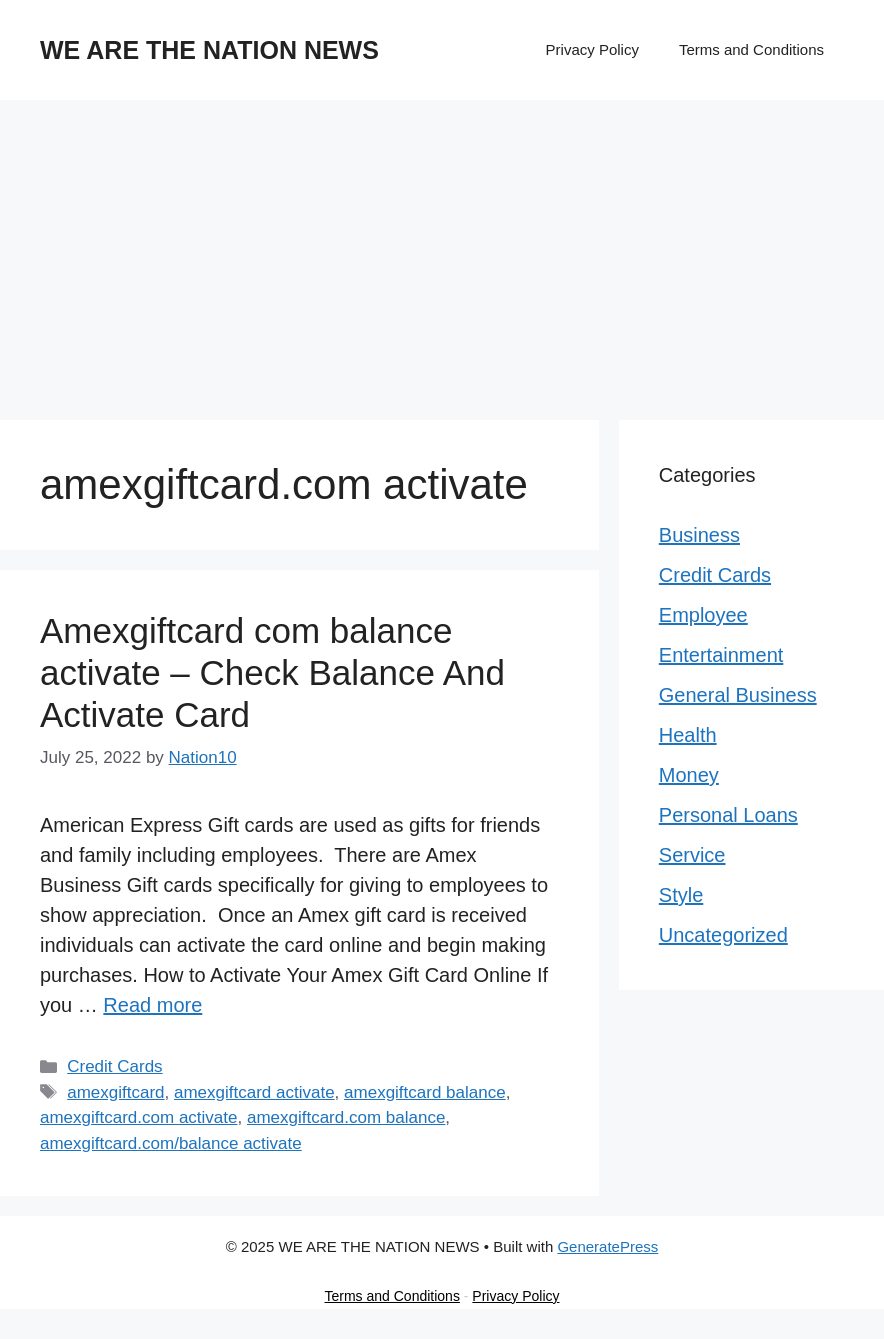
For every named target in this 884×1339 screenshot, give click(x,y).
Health (688, 735)
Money (689, 775)
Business (699, 535)
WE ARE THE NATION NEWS (209, 50)
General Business (738, 695)
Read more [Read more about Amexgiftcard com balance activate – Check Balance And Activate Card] (152, 1005)
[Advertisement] (442, 250)
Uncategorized (723, 935)
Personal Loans (728, 815)
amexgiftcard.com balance (346, 1117)
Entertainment (721, 655)
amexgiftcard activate (254, 1092)
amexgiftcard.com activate (138, 1117)
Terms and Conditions (751, 49)
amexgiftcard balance (425, 1092)
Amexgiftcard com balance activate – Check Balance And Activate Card (272, 672)
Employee (703, 615)
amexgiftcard (115, 1092)
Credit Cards (114, 1066)
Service (692, 855)
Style (681, 895)
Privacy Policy (592, 49)
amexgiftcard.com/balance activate (171, 1143)
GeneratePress (607, 1246)
